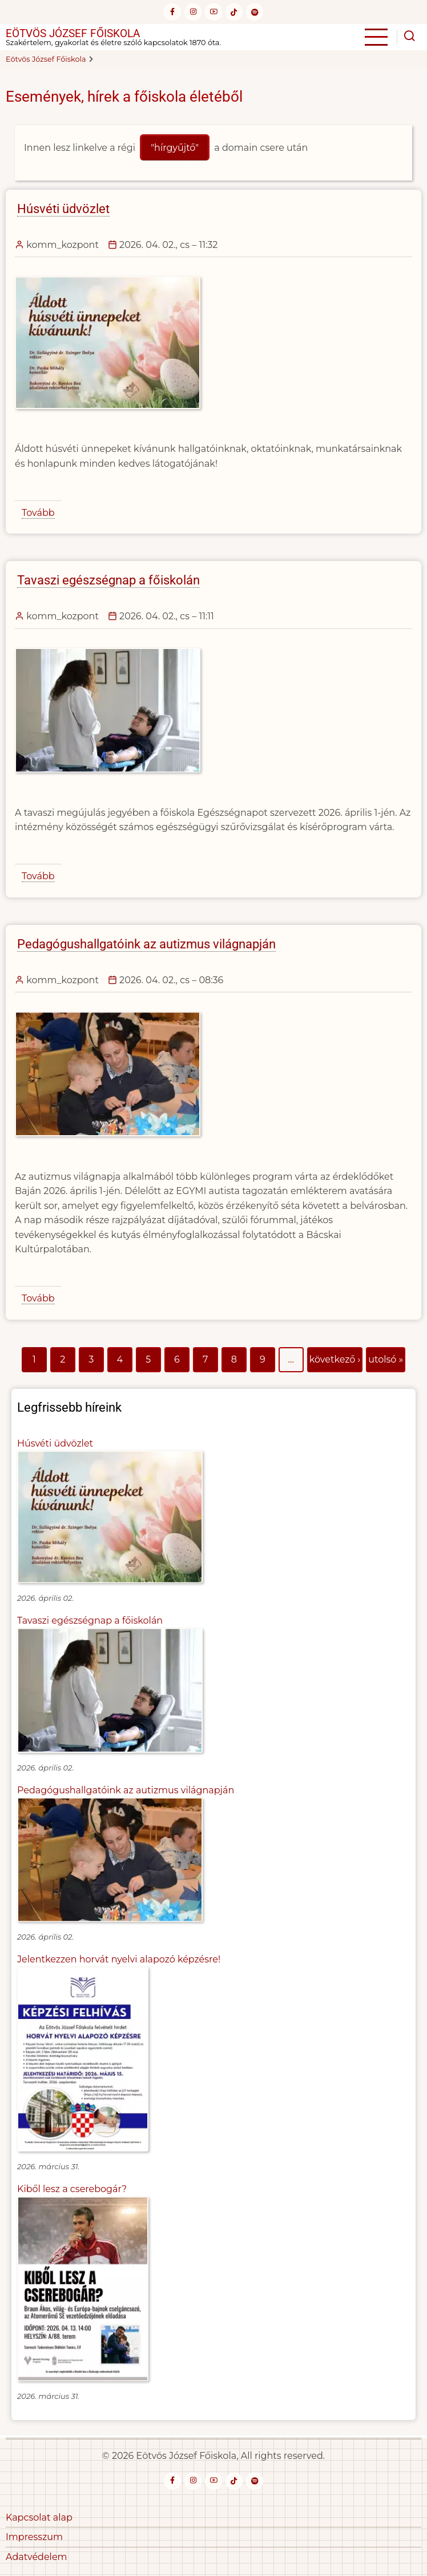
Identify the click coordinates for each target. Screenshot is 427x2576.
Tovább (38, 513)
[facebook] (172, 12)
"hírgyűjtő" (175, 147)
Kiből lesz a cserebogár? (72, 2189)
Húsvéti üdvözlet (55, 1443)
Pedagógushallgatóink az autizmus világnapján (125, 1790)
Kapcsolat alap (39, 2517)
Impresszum (34, 2536)
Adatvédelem (36, 2556)
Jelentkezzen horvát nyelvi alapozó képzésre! (118, 1959)
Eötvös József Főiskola (73, 33)
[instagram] (193, 12)
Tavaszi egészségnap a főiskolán (90, 1620)
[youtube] (213, 12)
